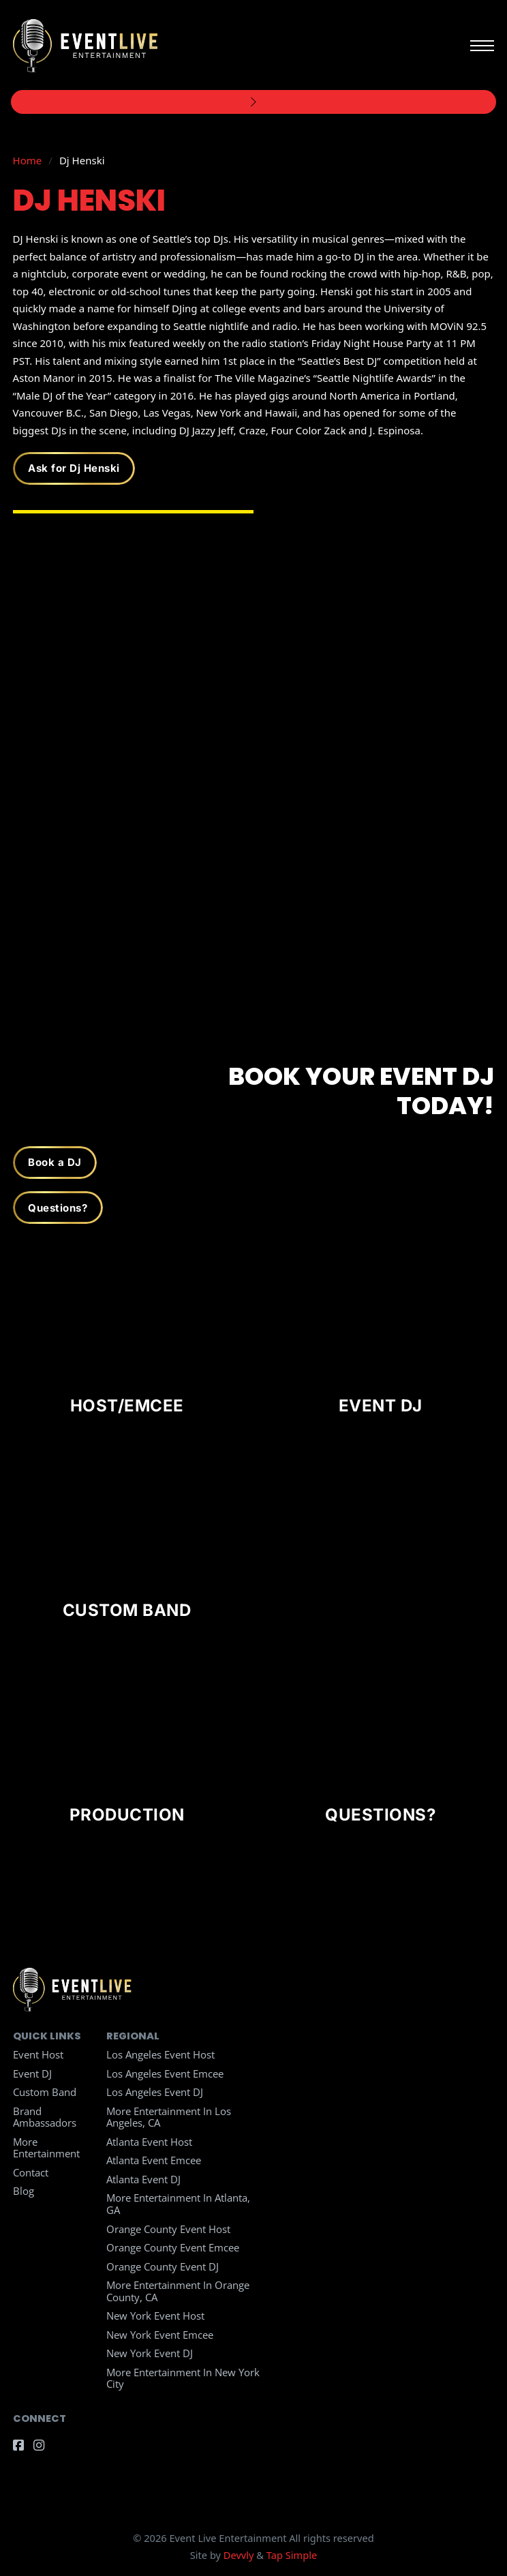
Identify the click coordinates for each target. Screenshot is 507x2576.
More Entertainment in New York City (183, 2378)
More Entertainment (46, 2148)
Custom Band (44, 2092)
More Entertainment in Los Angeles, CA (168, 2117)
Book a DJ (55, 1162)
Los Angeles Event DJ (154, 2092)
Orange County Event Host (168, 2229)
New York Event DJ (149, 2353)
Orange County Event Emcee (172, 2247)
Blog (23, 2191)
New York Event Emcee (159, 2334)
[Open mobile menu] (482, 45)
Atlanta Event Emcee (153, 2160)
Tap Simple (291, 2555)
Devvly (239, 2555)
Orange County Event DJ (162, 2266)
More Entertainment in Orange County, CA (177, 2291)
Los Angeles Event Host (160, 2054)
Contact (30, 2172)
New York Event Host (155, 2315)
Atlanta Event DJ (143, 2179)
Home (27, 160)
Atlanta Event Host (149, 2141)
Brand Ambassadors (44, 2117)
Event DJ (32, 2073)
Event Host (38, 2054)
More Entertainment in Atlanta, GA (178, 2204)
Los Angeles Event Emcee (165, 2073)
